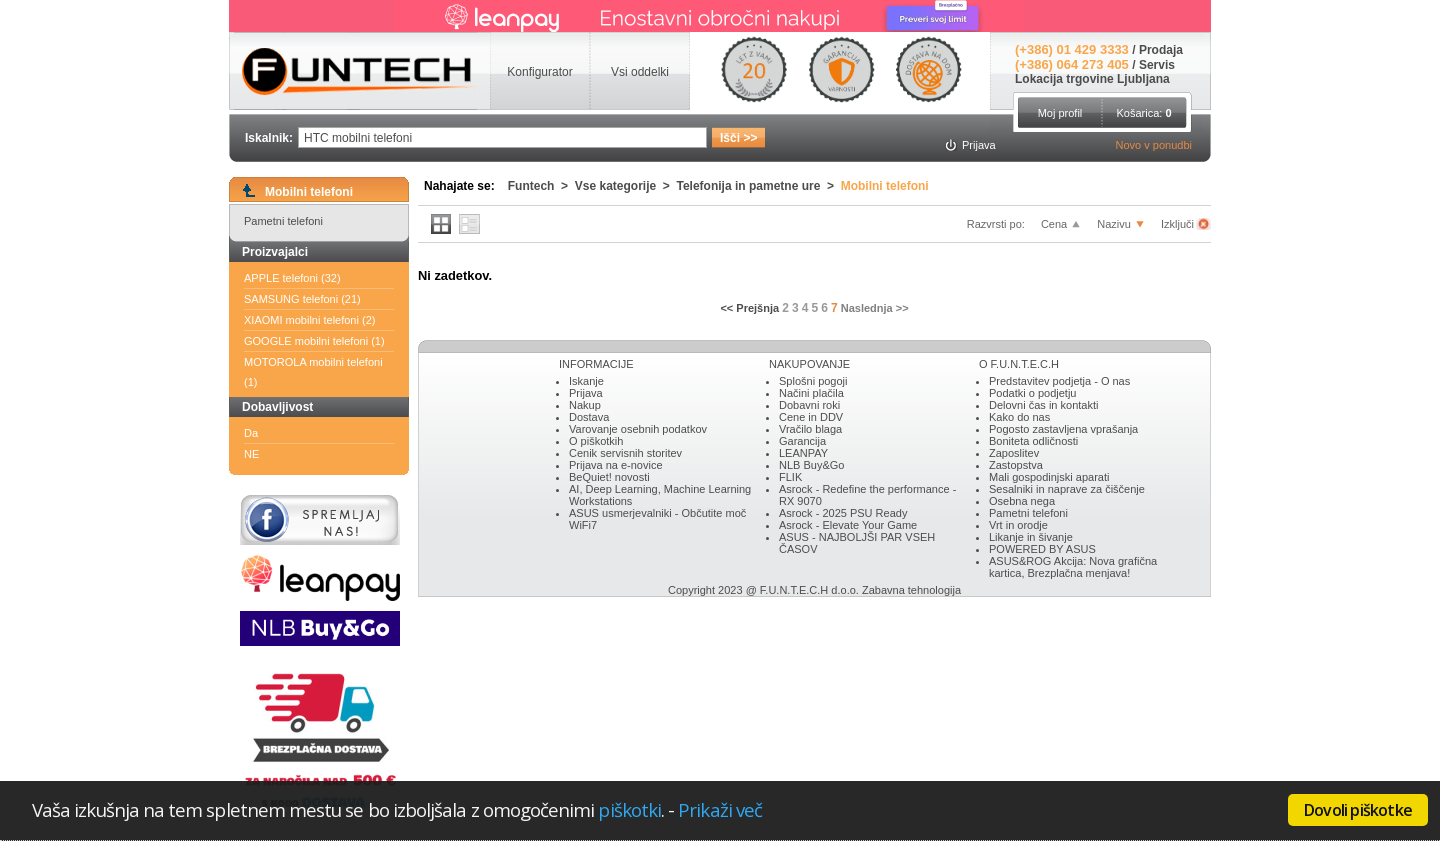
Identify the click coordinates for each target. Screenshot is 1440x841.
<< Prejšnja (749, 308)
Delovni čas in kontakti (1043, 405)
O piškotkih (596, 441)
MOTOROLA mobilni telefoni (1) (313, 372)
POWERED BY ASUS (1042, 549)
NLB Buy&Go (811, 465)
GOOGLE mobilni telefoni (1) (314, 341)
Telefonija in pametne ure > (759, 186)
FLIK (790, 477)
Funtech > (541, 186)
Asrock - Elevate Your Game (848, 525)
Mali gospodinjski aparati (1049, 477)
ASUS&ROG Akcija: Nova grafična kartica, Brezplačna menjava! (1073, 567)
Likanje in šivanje (1031, 537)
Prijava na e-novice (616, 465)
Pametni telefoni (283, 221)
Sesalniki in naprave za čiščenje (1067, 489)
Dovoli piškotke (1358, 810)
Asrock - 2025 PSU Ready (843, 513)
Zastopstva (1016, 465)
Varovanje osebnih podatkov (638, 429)
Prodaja (1161, 50)
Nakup (585, 405)
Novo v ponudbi (1154, 145)
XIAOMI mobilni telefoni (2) (309, 320)
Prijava (586, 393)
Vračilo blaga (810, 429)
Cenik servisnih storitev (625, 453)
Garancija (802, 441)
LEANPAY (803, 453)
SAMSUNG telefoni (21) (302, 299)
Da (251, 433)
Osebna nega (1022, 501)
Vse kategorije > (626, 186)
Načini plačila (811, 393)
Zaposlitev (1014, 453)
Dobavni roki (809, 405)
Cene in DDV (811, 417)
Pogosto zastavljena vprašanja (1063, 429)
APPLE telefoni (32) (292, 278)
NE (251, 454)
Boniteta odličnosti (1033, 441)
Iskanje (586, 381)
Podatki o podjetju (1032, 393)
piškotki (629, 809)
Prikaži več (720, 809)
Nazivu (1114, 224)
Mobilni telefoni (885, 186)
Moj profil (1060, 113)
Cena (1054, 224)
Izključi (1179, 224)
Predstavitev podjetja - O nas (1059, 381)
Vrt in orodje (1018, 525)
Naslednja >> (875, 308)
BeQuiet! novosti (609, 477)
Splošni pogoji (813, 381)
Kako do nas (1019, 417)
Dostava (589, 417)
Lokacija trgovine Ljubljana (1092, 79)
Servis (1157, 65)
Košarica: (1143, 113)
